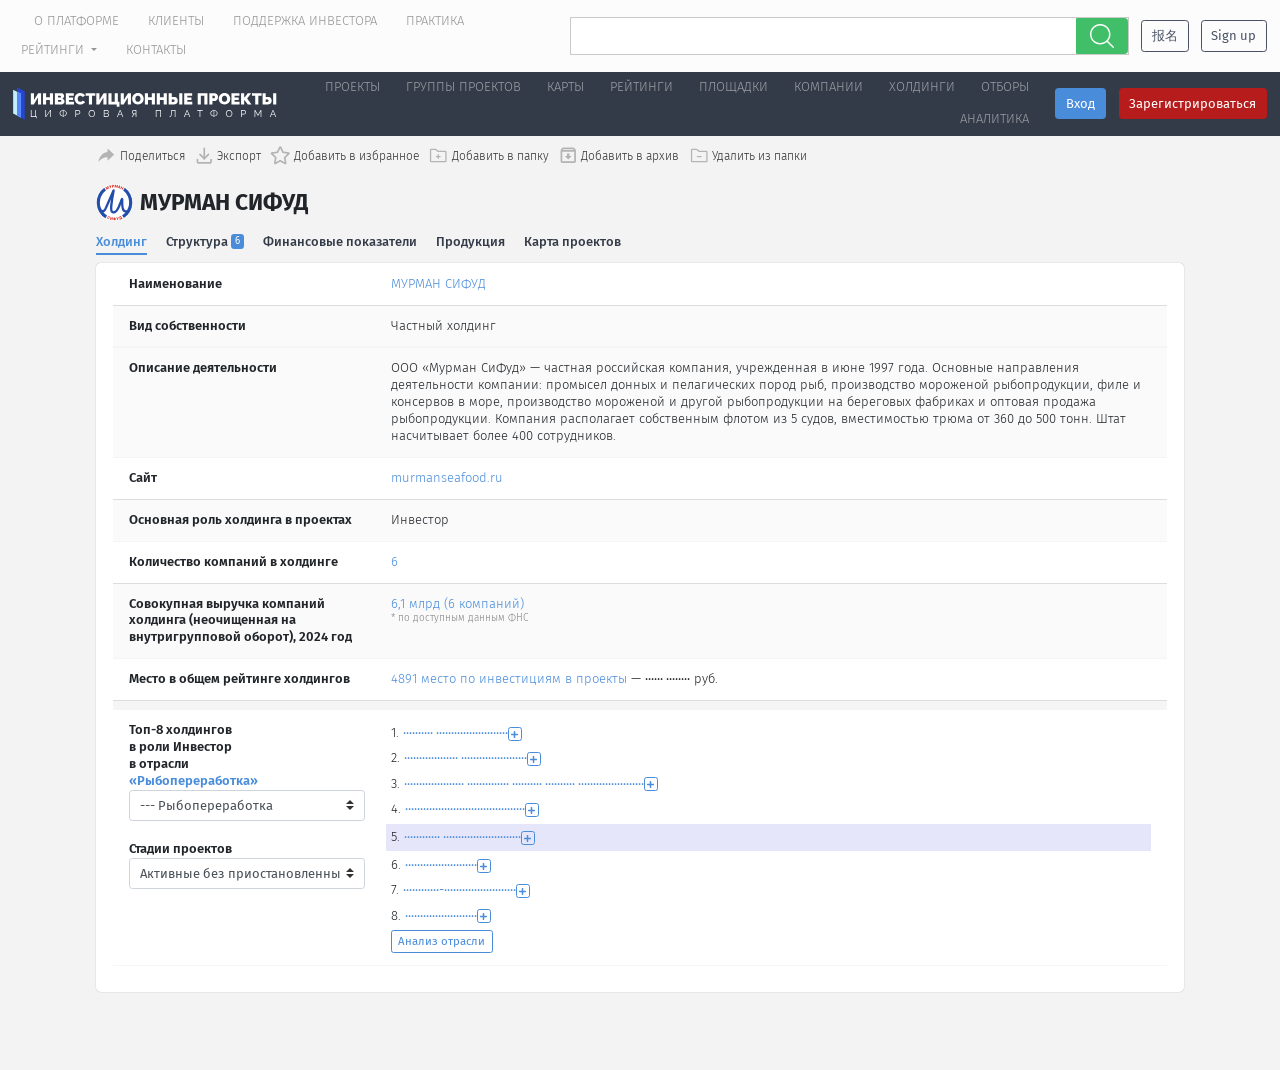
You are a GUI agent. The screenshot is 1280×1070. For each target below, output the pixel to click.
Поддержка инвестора (305, 20)
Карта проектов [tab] (574, 238)
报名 (1165, 35)
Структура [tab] (206, 238)
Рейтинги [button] (54, 49)
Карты (565, 86)
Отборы (1005, 86)
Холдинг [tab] (121, 238)
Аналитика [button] (994, 118)
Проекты (352, 86)
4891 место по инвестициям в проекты (509, 676)
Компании (828, 86)
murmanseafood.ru (447, 475)
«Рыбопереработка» (193, 778)
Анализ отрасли (441, 939)
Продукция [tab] (471, 238)
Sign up (1233, 35)
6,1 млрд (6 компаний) (457, 601)
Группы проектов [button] (463, 86)
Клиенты (176, 20)
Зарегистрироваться (1192, 103)
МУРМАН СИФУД (438, 281)
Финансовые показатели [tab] (341, 238)
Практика (435, 20)
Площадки (733, 86)
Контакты (156, 49)
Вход (1080, 103)
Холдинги (922, 86)
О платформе (76, 20)
